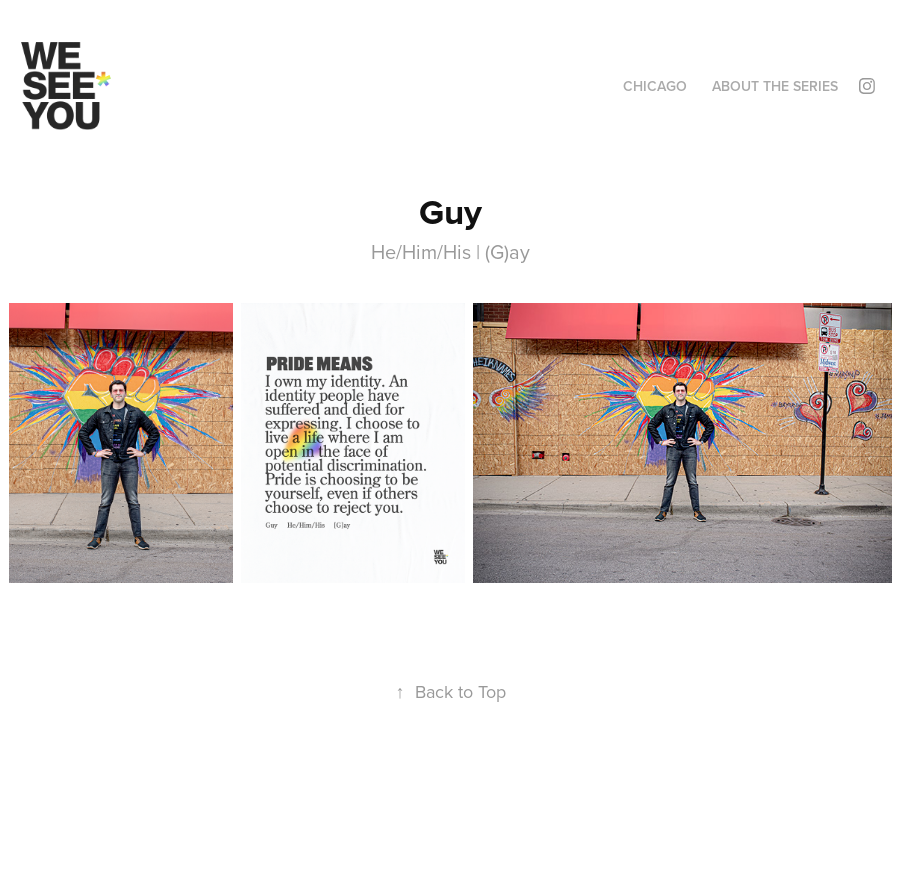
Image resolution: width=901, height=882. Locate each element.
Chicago (655, 86)
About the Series (775, 86)
